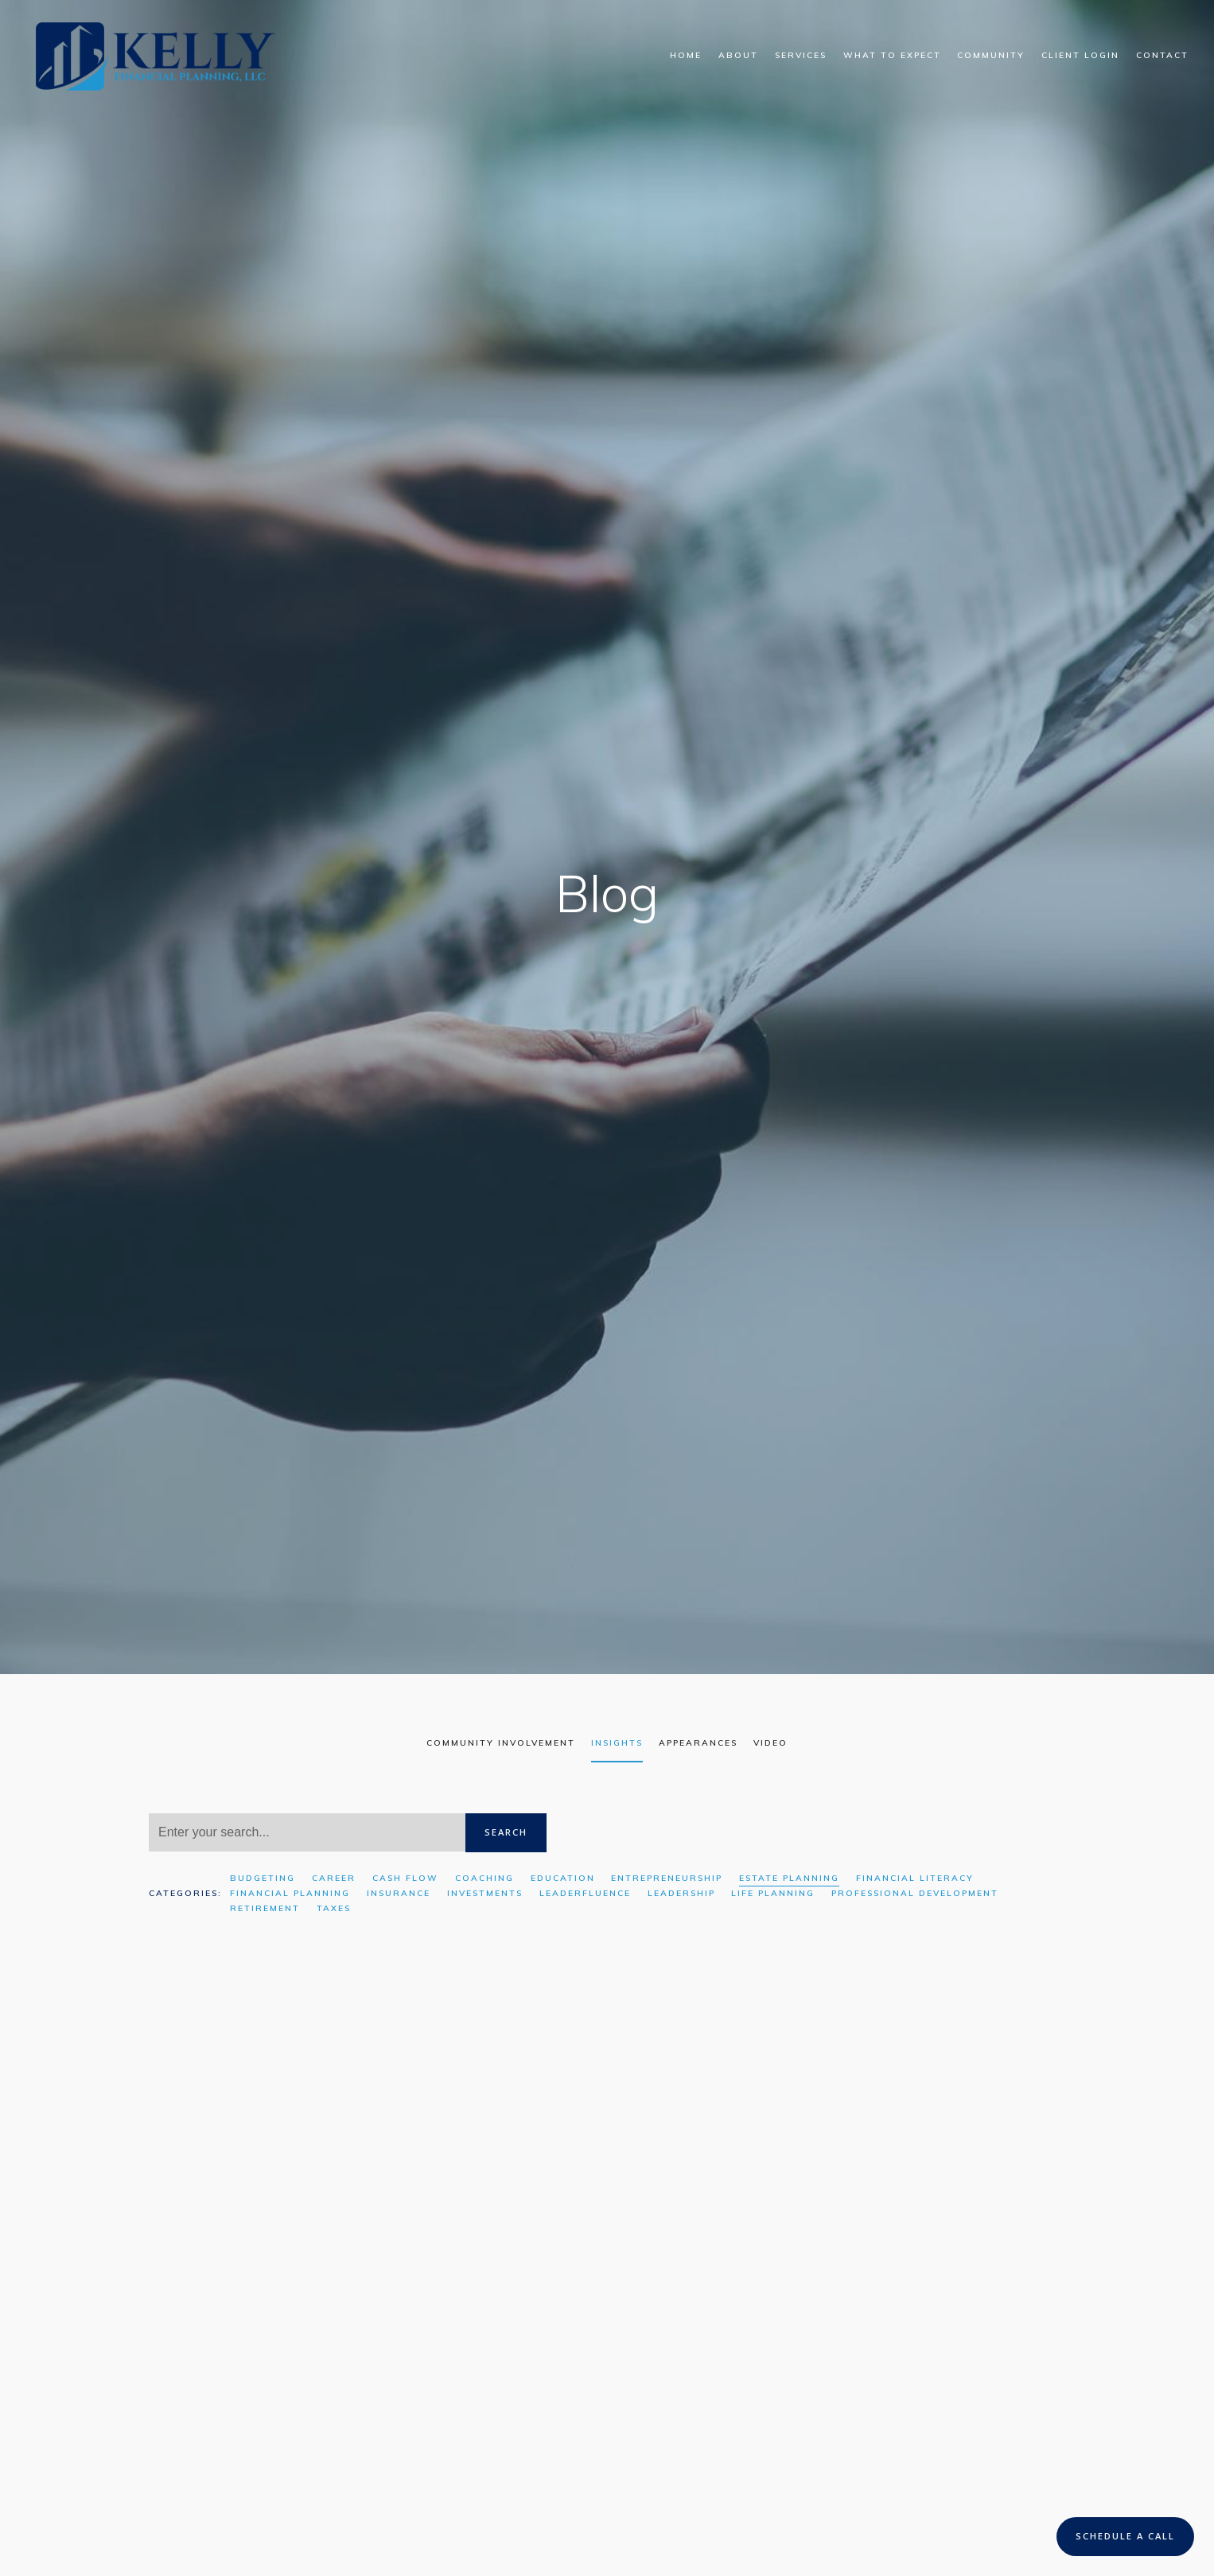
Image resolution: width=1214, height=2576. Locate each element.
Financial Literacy (915, 1878)
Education (563, 1878)
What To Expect (892, 55)
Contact (1162, 55)
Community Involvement (500, 1743)
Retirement (265, 1908)
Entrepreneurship (666, 1878)
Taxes (334, 1908)
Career (334, 1878)
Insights (617, 1743)
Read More (182, 2410)
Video (770, 1743)
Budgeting (262, 1878)
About (738, 55)
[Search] (307, 1832)
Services (801, 55)
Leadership (681, 1893)
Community (991, 55)
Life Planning (773, 1893)
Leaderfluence (585, 1893)
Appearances (698, 1743)
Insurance (398, 1893)
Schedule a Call (1125, 2536)
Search (505, 1832)
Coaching (484, 1878)
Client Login (1080, 55)
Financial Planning (290, 1893)
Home (686, 55)
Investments (485, 1893)
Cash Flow (405, 1878)
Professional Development (914, 1893)
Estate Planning (789, 1878)
